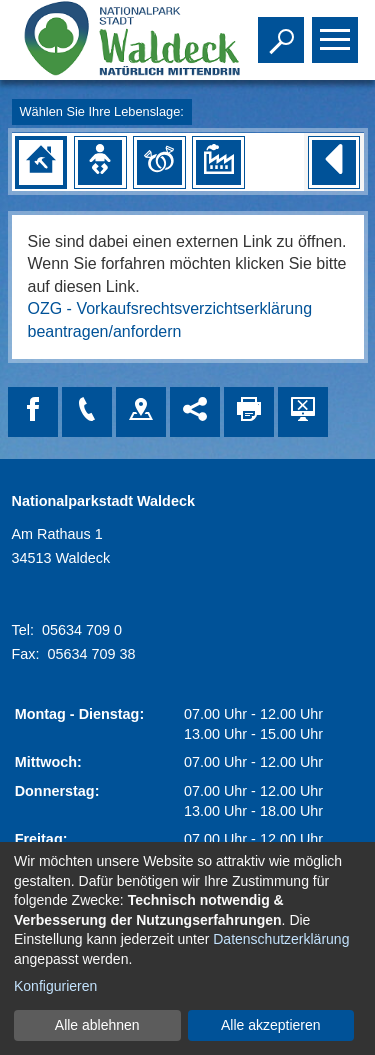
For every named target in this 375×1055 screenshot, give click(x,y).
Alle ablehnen (97, 1025)
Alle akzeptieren (271, 1025)
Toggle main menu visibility (337, 31)
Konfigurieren (55, 986)
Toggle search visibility (283, 31)
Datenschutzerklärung (281, 939)
